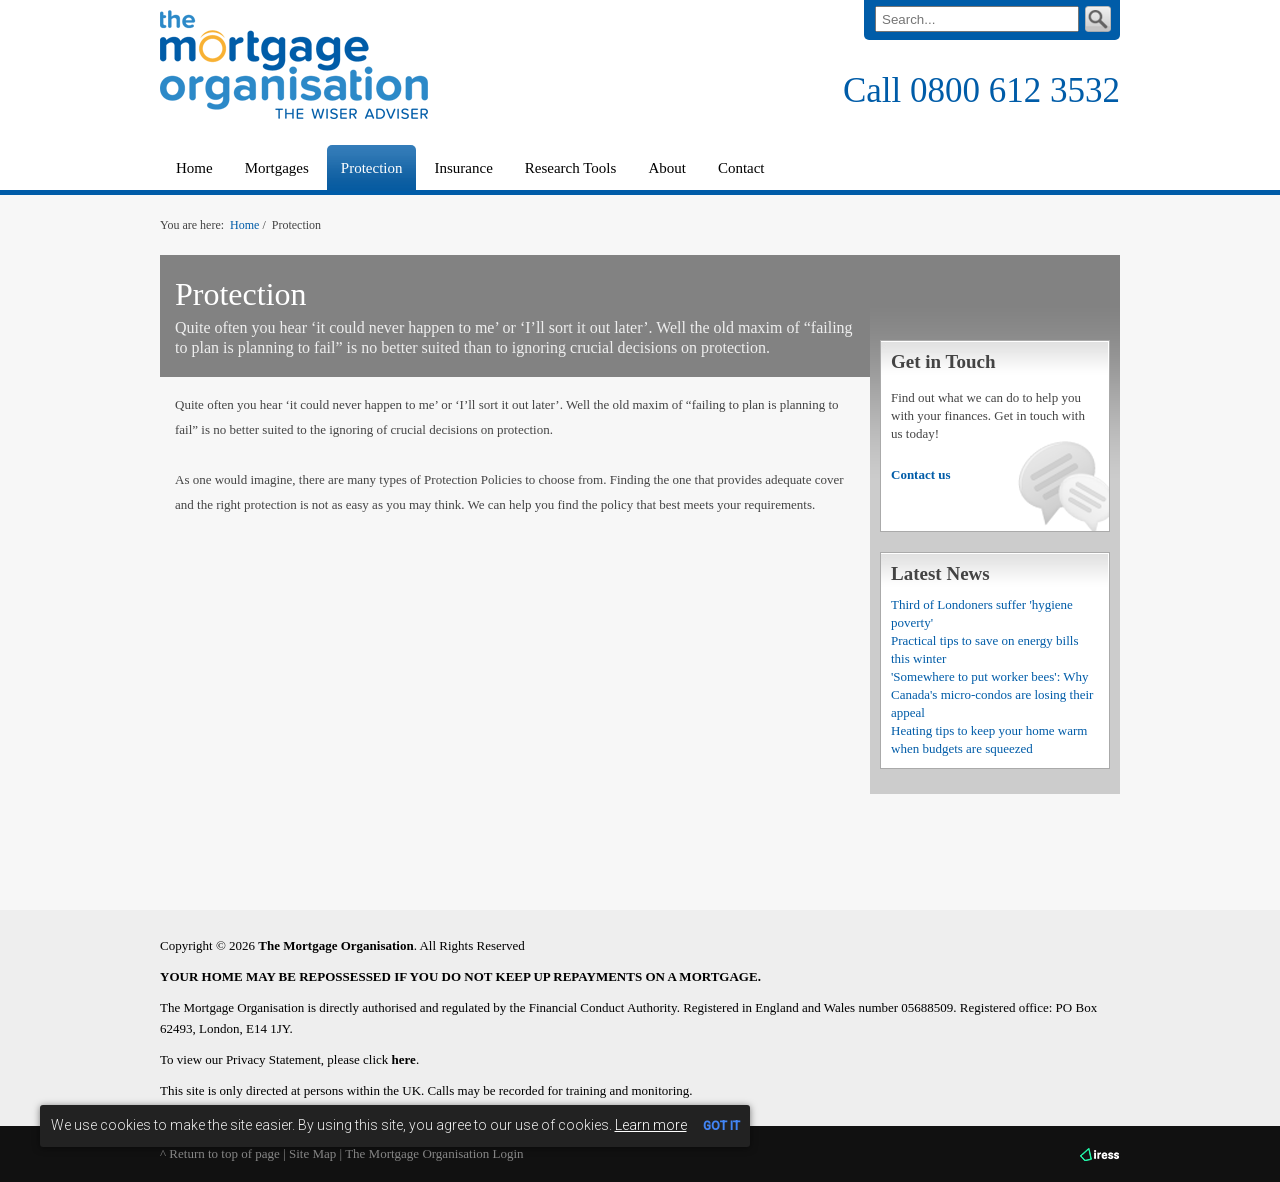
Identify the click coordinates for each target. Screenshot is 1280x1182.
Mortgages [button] (277, 168)
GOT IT (721, 1126)
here (404, 1059)
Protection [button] (372, 168)
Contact (741, 168)
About (667, 168)
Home (194, 168)
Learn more (651, 1125)
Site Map (312, 1153)
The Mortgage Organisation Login (434, 1153)
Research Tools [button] (571, 168)
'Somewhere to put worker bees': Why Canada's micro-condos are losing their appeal (992, 694)
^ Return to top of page (220, 1153)
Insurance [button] (463, 168)
